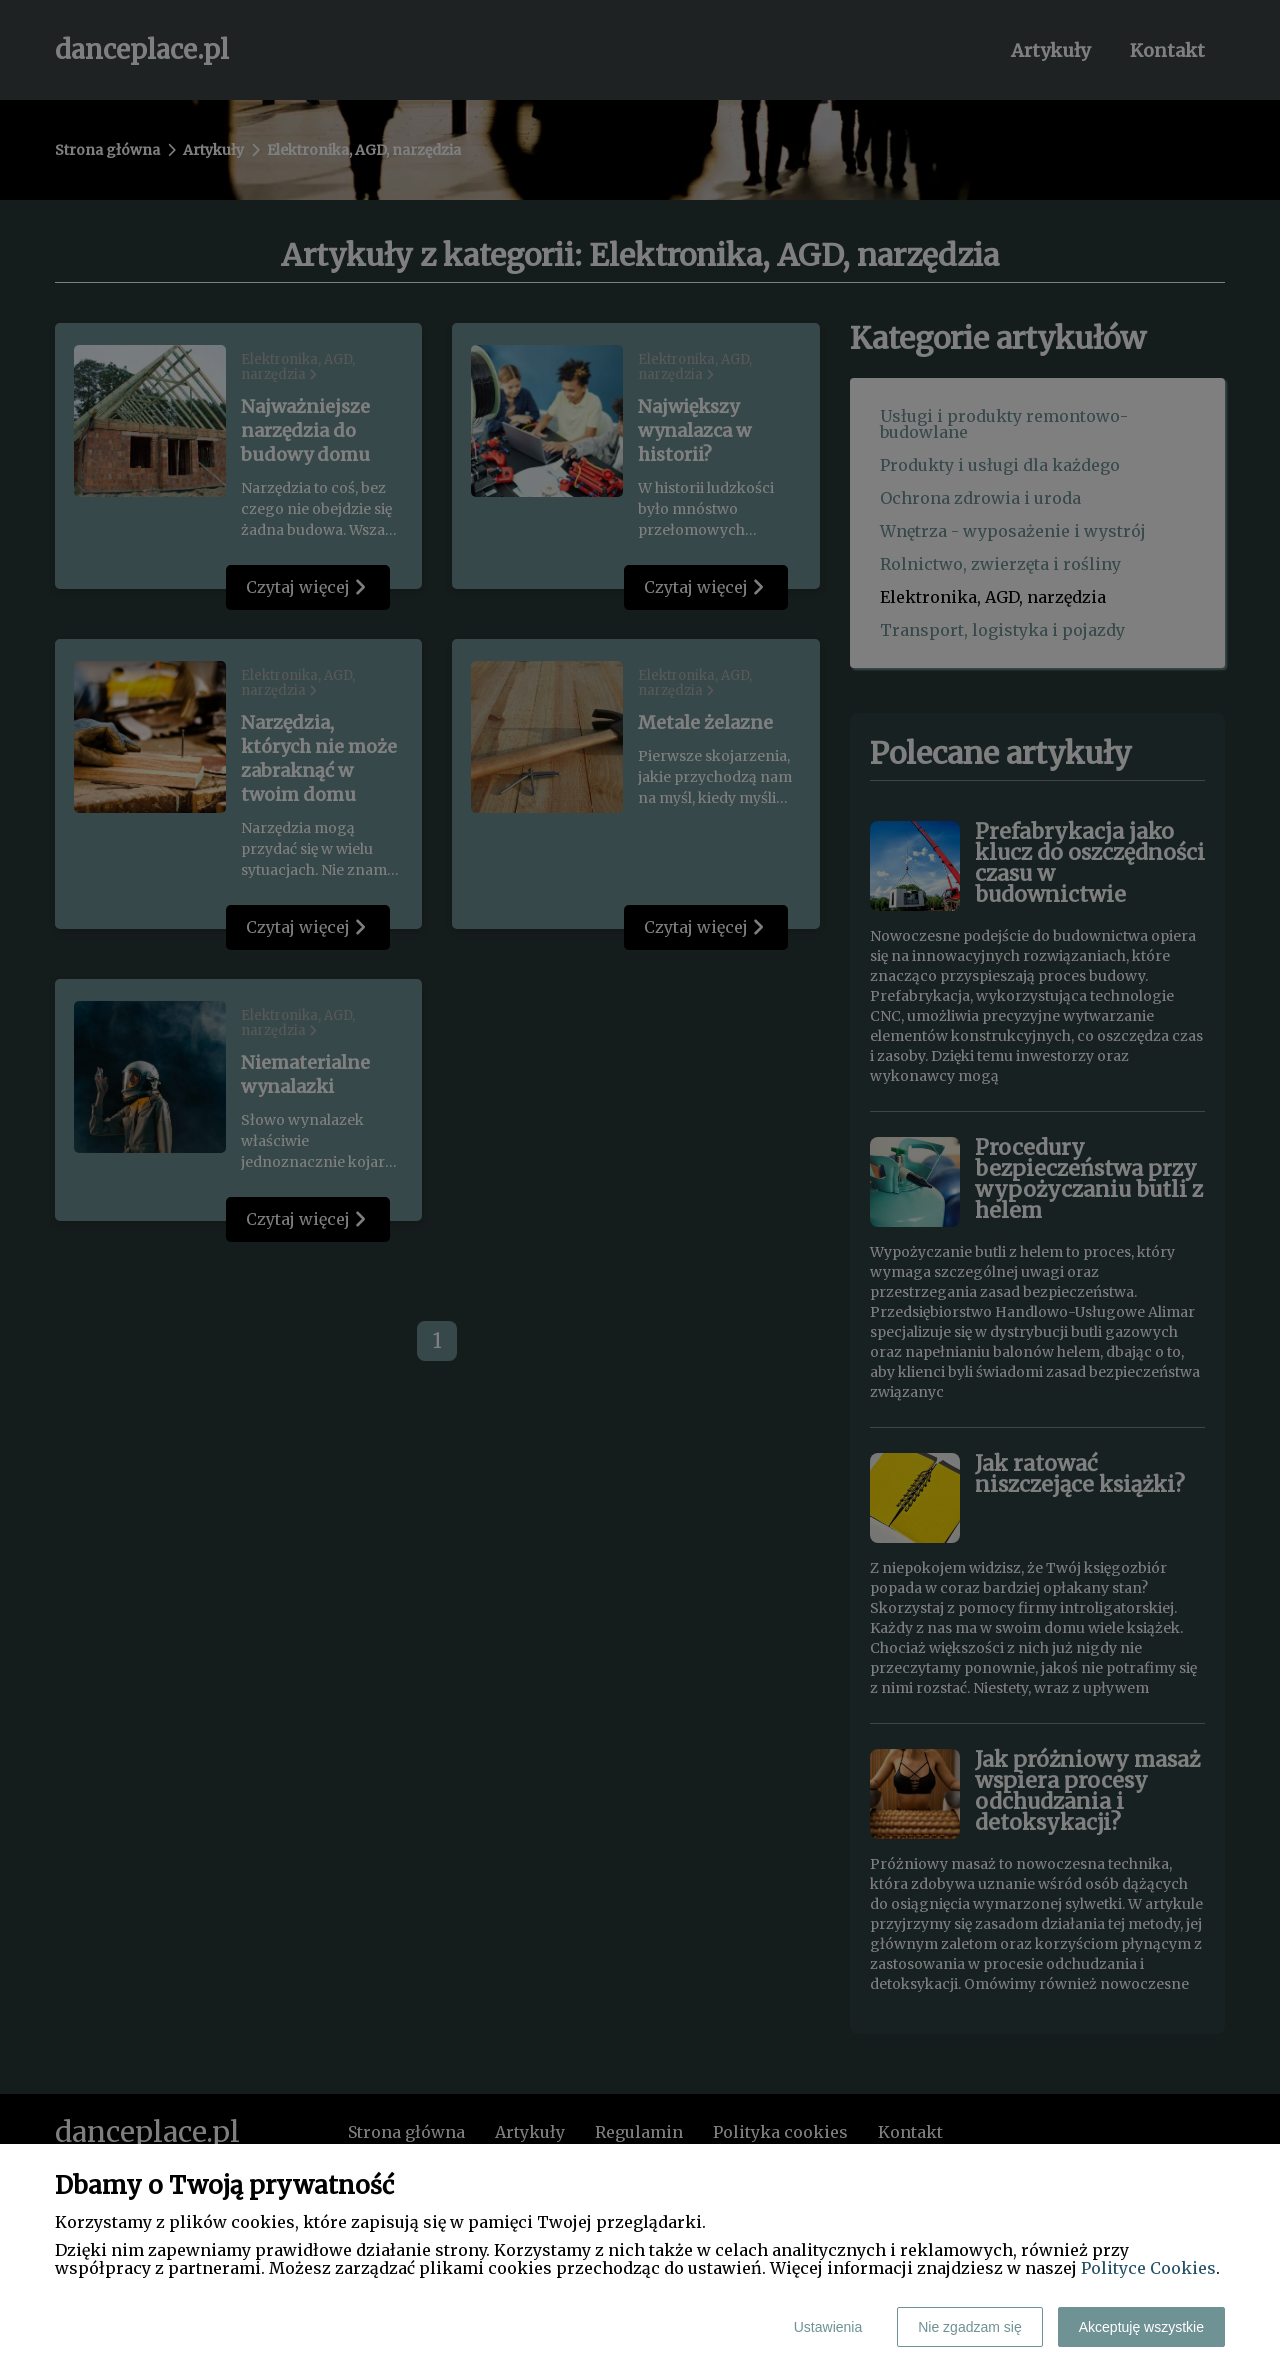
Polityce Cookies (1148, 2268)
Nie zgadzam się (970, 2327)
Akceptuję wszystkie (1141, 2327)
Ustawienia (828, 2327)
